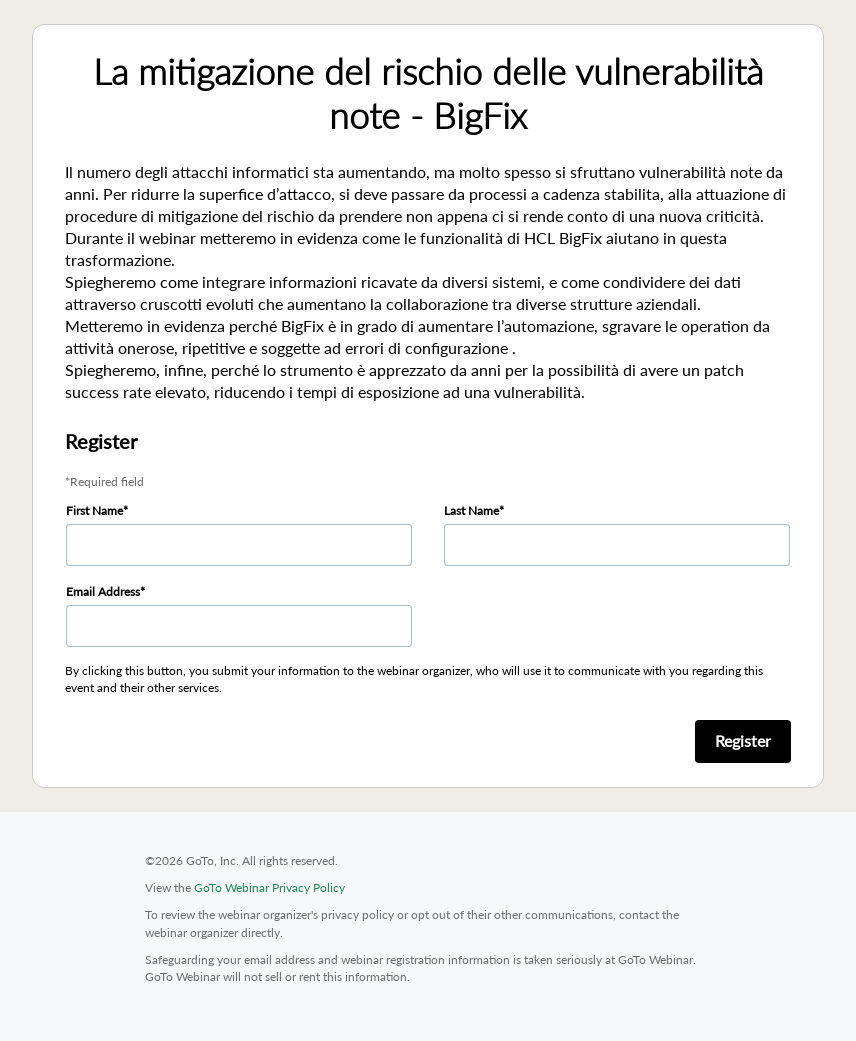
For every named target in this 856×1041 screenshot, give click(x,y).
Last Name (471, 510)
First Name (94, 510)
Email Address (103, 591)
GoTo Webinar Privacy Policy (269, 887)
